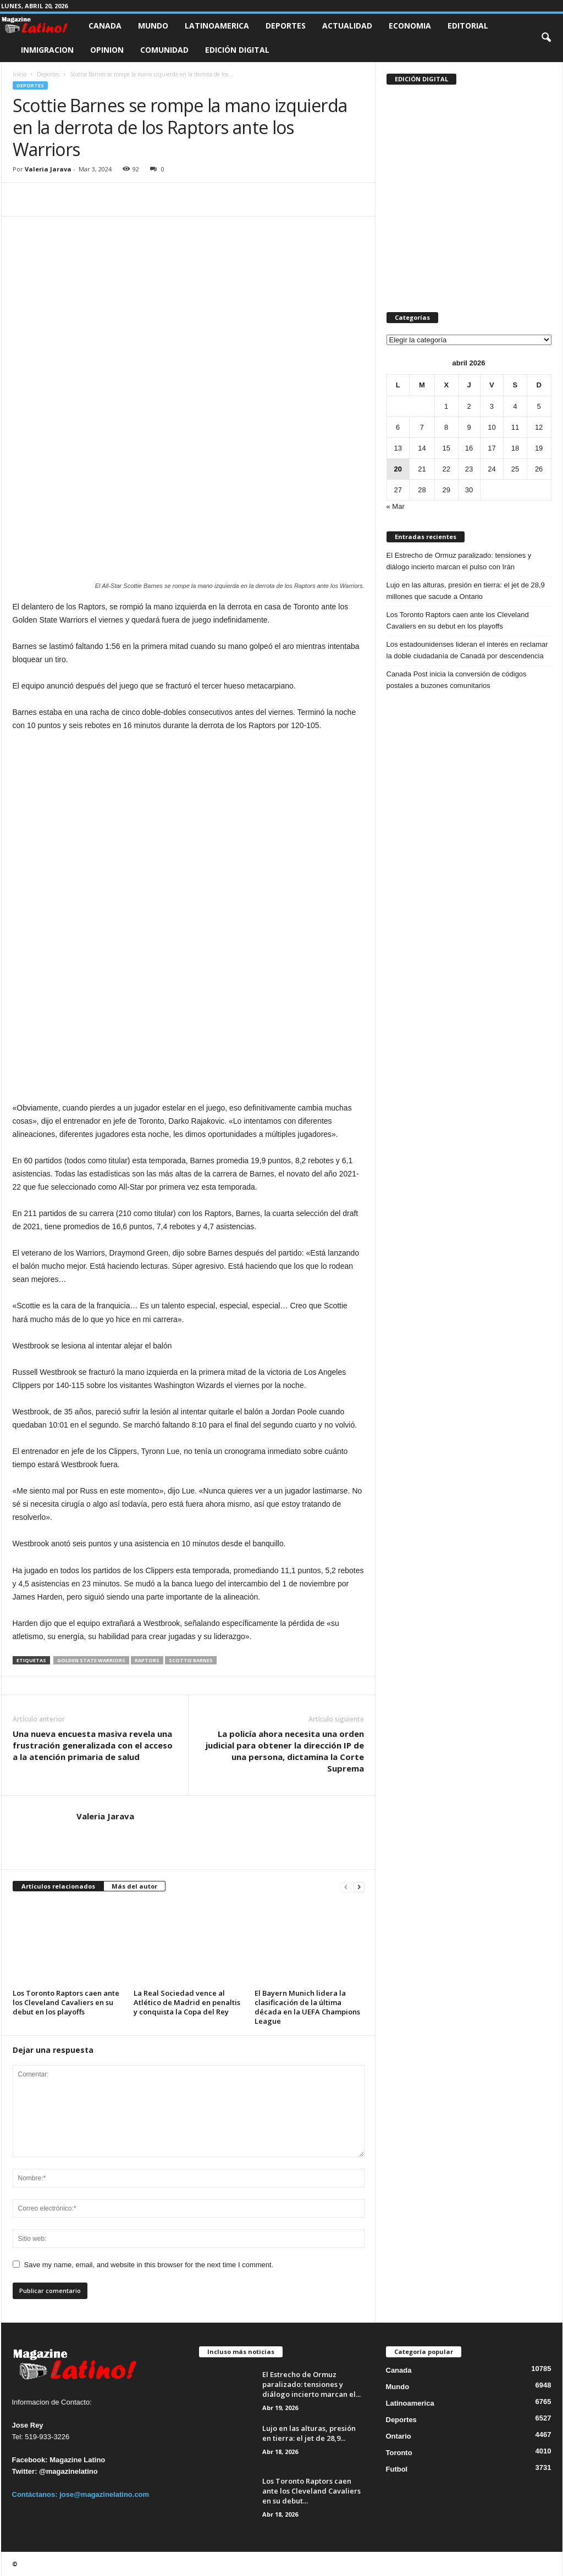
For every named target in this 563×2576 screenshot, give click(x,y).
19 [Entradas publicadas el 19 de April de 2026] (539, 448)
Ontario (398, 2436)
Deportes (286, 25)
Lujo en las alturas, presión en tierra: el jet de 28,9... (309, 2433)
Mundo (153, 25)
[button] (546, 38)
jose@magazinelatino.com (104, 2494)
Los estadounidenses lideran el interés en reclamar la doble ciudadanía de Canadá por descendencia (467, 650)
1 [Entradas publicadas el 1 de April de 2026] (446, 406)
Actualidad (347, 25)
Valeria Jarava (48, 169)
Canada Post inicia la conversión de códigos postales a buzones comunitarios (457, 680)
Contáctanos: (36, 2494)
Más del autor (134, 1886)
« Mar (396, 506)
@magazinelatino (68, 2471)
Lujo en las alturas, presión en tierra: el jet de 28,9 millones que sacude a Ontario (466, 591)
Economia (410, 25)
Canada (105, 25)
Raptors (147, 1660)
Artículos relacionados (58, 1886)
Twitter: (24, 2471)
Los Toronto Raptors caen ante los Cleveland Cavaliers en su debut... (311, 2491)
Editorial (468, 25)
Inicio (19, 74)
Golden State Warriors (91, 1660)
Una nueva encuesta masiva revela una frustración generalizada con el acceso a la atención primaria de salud (93, 1745)
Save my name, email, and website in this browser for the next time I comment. (149, 2265)
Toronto (399, 2453)
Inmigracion (47, 50)
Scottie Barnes (191, 1660)
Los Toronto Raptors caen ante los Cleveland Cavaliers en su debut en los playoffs (66, 2002)
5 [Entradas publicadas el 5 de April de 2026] (538, 406)
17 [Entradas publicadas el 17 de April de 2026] (491, 448)
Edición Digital (237, 50)
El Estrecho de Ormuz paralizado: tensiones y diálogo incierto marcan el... (311, 2384)
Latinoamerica (217, 25)
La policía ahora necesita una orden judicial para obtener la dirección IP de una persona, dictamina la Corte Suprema (285, 1751)
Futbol (397, 2469)
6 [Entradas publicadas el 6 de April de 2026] (398, 427)
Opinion (107, 50)
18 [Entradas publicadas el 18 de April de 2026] (515, 448)
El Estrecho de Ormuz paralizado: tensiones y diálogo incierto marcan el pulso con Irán (459, 561)
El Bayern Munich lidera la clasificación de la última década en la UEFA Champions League (307, 2007)
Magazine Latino (77, 2460)
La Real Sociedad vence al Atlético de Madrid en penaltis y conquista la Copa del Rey (187, 2002)
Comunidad (164, 50)
